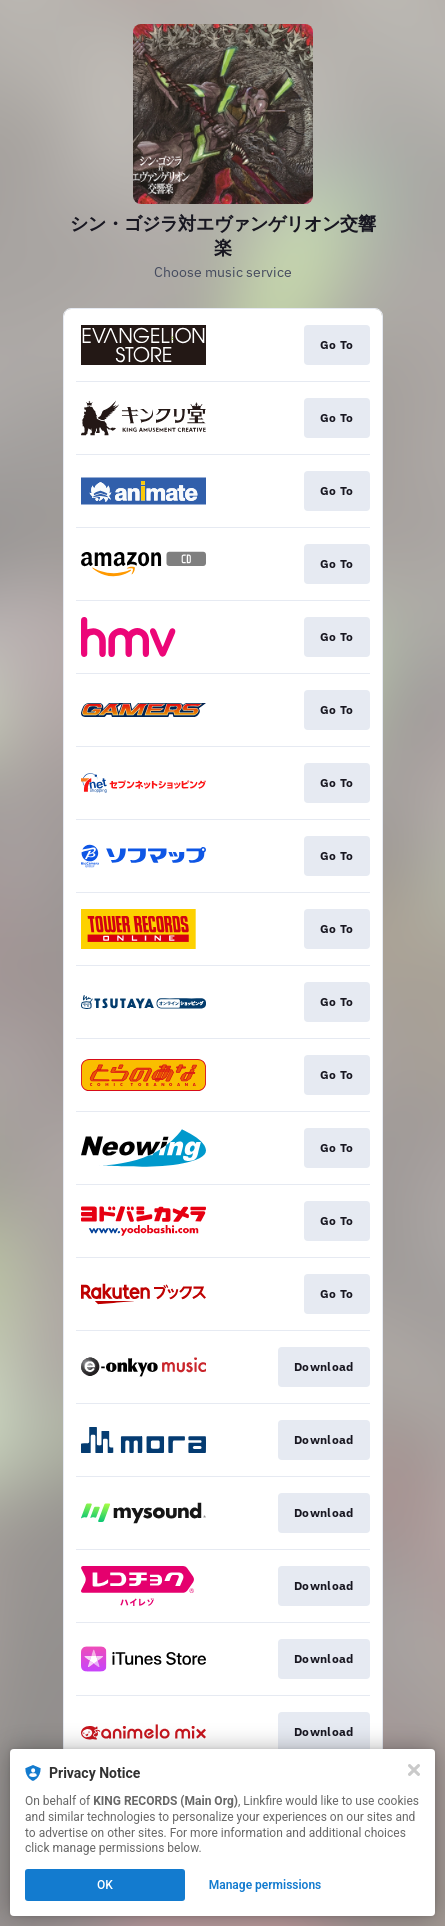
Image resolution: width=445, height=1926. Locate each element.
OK (105, 1885)
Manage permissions (265, 1885)
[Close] (414, 1770)
